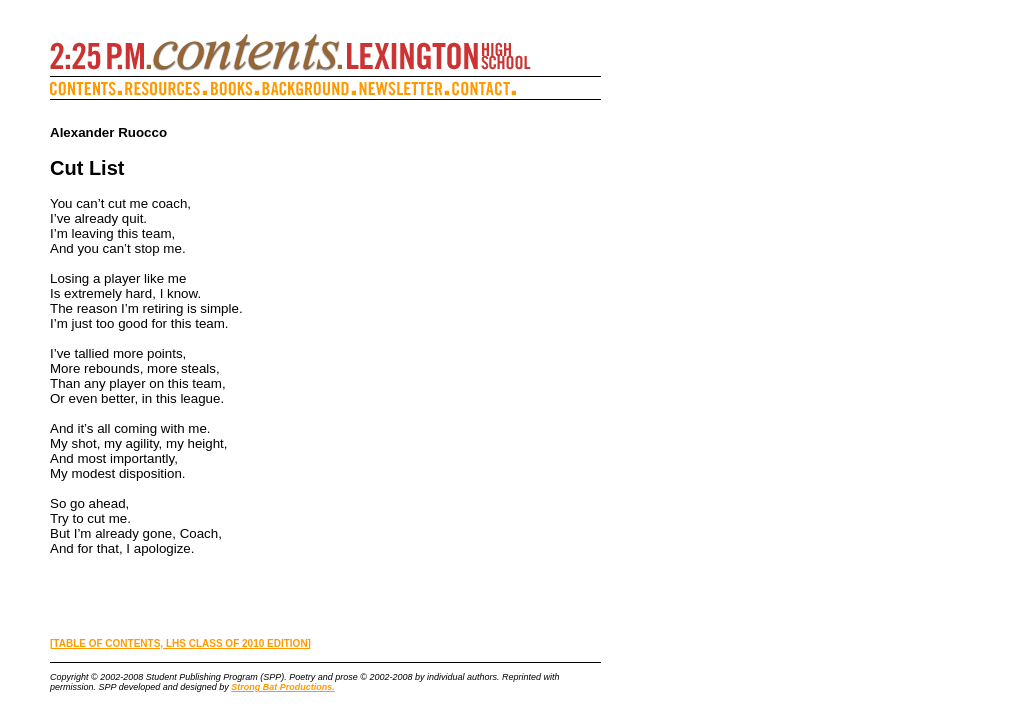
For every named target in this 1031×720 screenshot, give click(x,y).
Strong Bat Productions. (283, 687)
